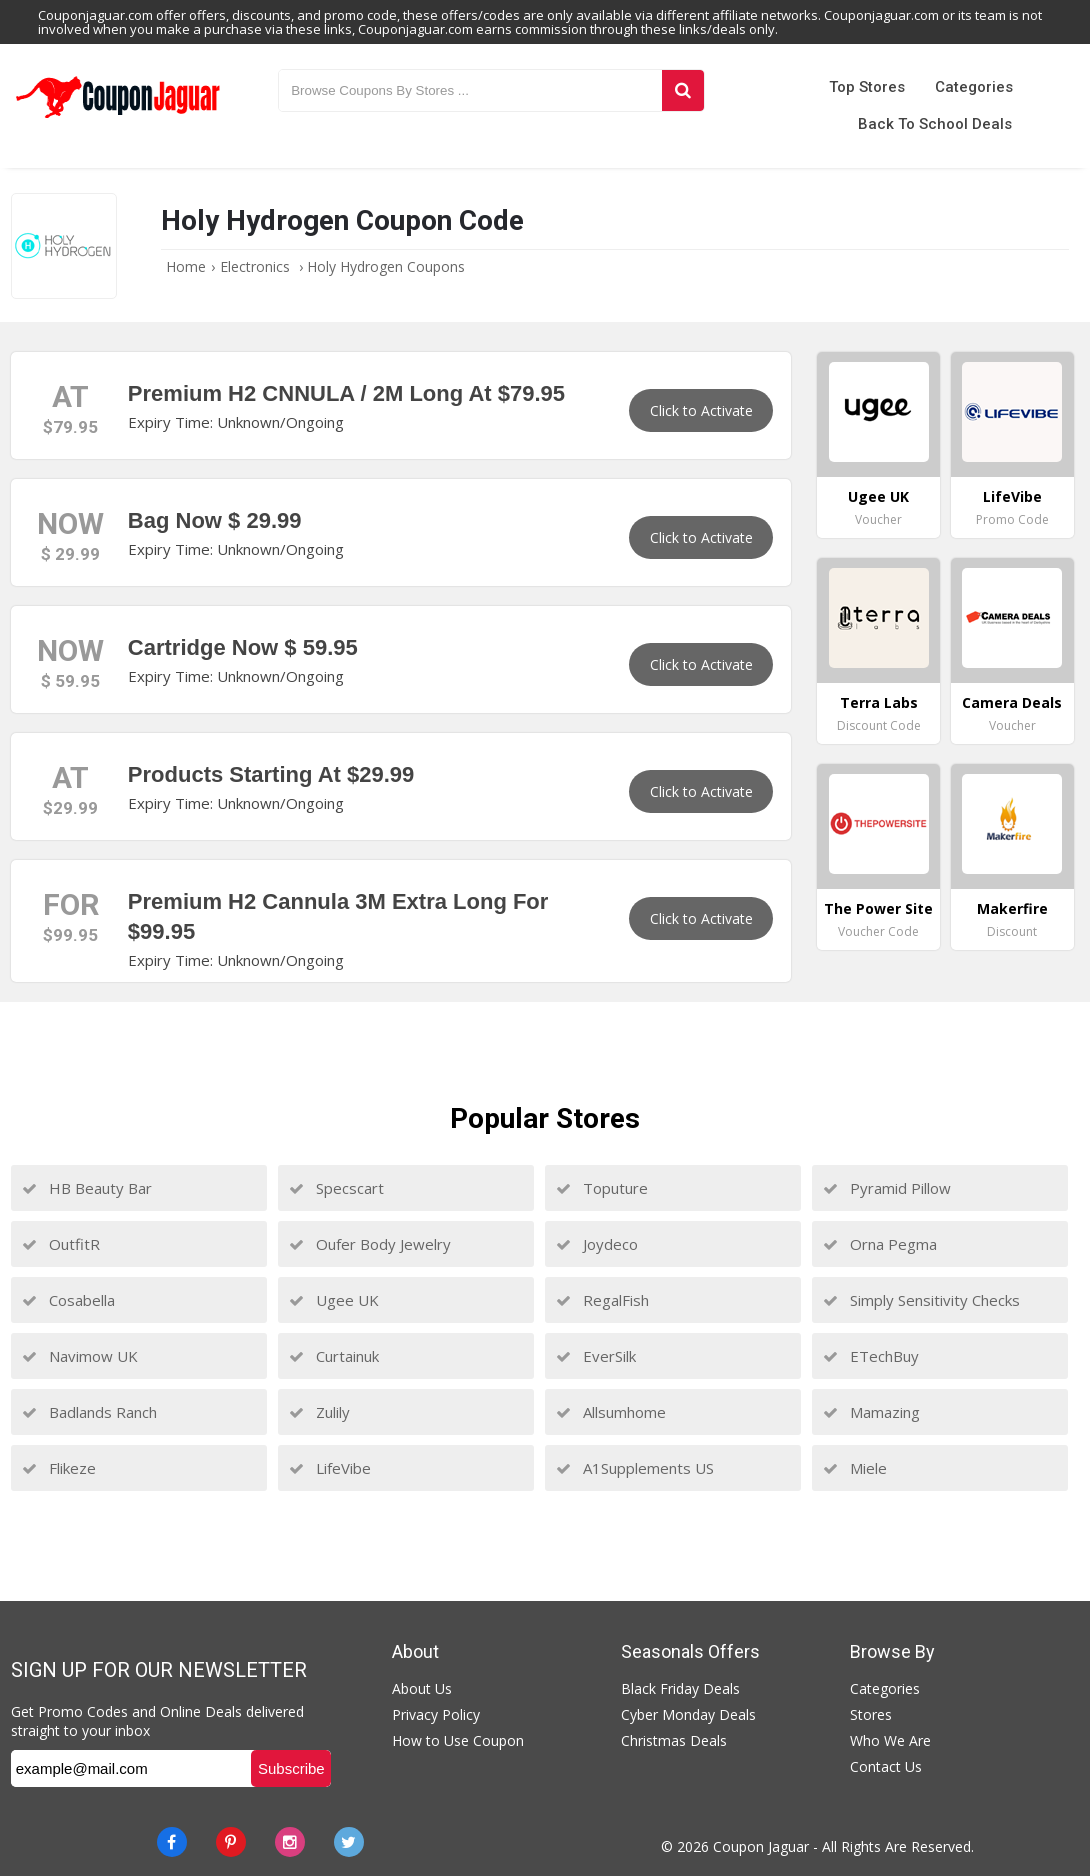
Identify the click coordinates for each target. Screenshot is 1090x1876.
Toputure (602, 1188)
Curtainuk (334, 1356)
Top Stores (867, 87)
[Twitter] (349, 1842)
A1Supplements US (635, 1468)
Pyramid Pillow (887, 1188)
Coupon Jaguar (761, 1846)
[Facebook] (172, 1842)
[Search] (683, 90)
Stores (871, 1714)
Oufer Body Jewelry (370, 1244)
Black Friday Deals (680, 1688)
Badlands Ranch (89, 1412)
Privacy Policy (436, 1714)
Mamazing (871, 1412)
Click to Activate (701, 410)
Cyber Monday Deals (688, 1714)
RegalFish (602, 1300)
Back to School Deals (935, 124)
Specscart (336, 1188)
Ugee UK (334, 1300)
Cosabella (68, 1300)
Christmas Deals (674, 1740)
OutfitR (61, 1244)
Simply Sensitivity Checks (921, 1300)
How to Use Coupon (458, 1740)
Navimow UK (80, 1356)
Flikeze (59, 1468)
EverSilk (596, 1356)
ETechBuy (871, 1356)
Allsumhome (611, 1412)
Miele (855, 1468)
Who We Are (890, 1740)
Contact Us (886, 1766)
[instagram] (290, 1842)
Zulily (319, 1412)
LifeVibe (330, 1468)
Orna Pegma (880, 1244)
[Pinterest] (231, 1842)
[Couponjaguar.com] (118, 119)
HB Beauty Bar (87, 1188)
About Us (422, 1688)
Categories (974, 87)
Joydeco (597, 1244)
